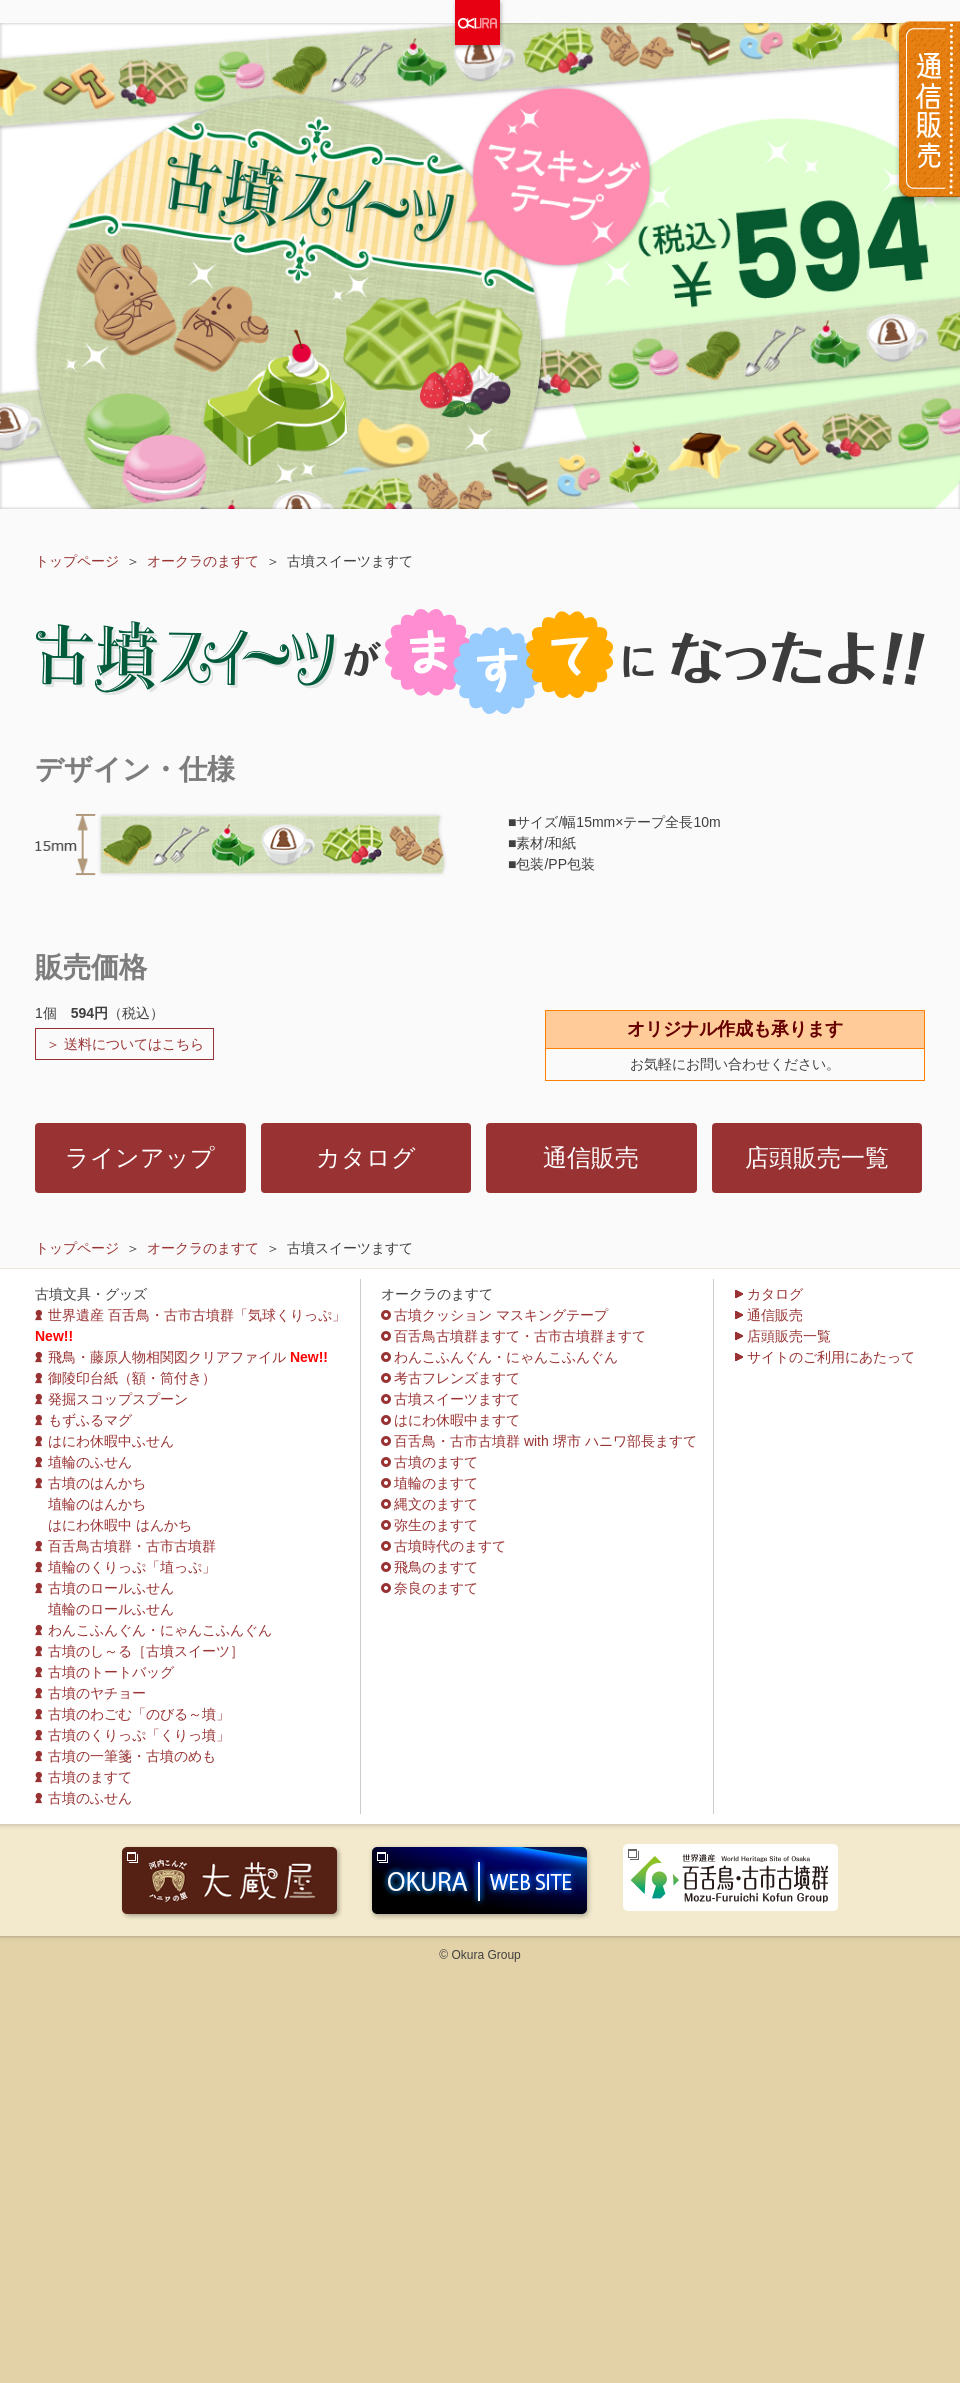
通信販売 (591, 1157)
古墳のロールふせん (111, 1588)
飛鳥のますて (436, 1567)
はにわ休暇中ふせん (111, 1441)
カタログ (366, 1157)
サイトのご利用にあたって (831, 1357)
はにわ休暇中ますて (457, 1420)
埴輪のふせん (90, 1462)
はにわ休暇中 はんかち (120, 1525)
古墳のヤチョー (97, 1693)
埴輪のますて (436, 1483)
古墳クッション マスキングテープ (501, 1315)
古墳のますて (90, 1777)
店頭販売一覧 (817, 1157)
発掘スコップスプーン (118, 1399)
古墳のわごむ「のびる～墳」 (139, 1714)
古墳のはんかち (97, 1483)
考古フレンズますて (457, 1378)
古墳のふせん (90, 1798)
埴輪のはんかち (97, 1504)
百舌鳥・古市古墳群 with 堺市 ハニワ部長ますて (545, 1441)
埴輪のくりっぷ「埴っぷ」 (132, 1567)
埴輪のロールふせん (111, 1609)
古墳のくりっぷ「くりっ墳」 (139, 1735)
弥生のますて (436, 1525)
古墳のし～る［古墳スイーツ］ (146, 1651)
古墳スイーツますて (457, 1399)
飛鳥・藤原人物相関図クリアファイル (167, 1357)
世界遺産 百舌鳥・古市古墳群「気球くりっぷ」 (197, 1315)
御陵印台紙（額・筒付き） (132, 1378)
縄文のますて (436, 1504)
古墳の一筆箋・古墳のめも (132, 1756)
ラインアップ (140, 1157)
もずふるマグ (90, 1420)
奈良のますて (436, 1588)
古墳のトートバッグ (111, 1672)
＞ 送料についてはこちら (125, 1044)
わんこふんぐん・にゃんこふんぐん (160, 1630)
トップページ (77, 561)
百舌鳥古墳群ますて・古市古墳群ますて (520, 1336)
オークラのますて (203, 561)
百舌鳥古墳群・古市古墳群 (132, 1546)
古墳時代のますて (450, 1546)
